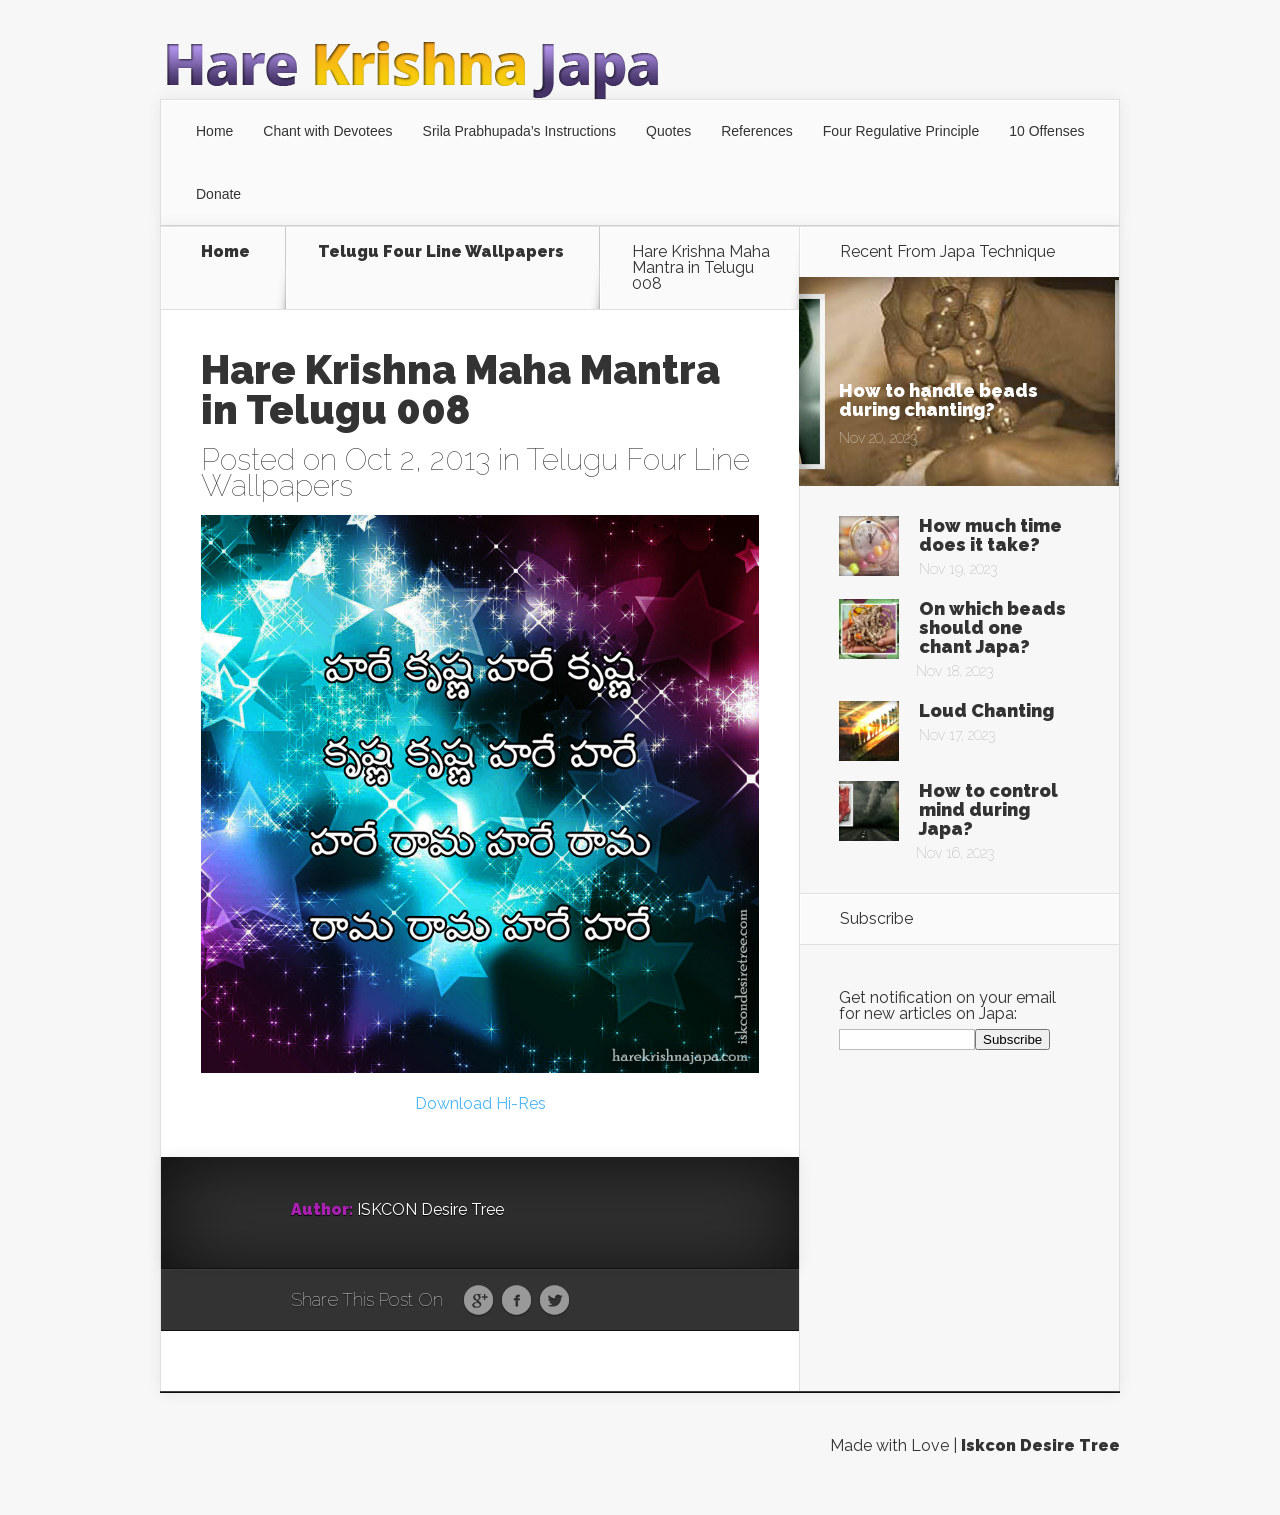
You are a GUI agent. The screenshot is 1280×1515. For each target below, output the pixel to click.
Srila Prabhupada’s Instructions (520, 131)
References (757, 131)
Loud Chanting (986, 710)
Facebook (516, 1317)
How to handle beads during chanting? (938, 400)
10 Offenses (1046, 131)
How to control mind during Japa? (988, 809)
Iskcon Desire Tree (1040, 1461)
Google (478, 1317)
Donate (218, 194)
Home (214, 131)
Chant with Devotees (327, 131)
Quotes (668, 131)
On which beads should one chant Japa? (992, 627)
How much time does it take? (990, 535)
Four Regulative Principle (901, 131)
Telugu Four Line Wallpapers (441, 252)
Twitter (554, 1317)
